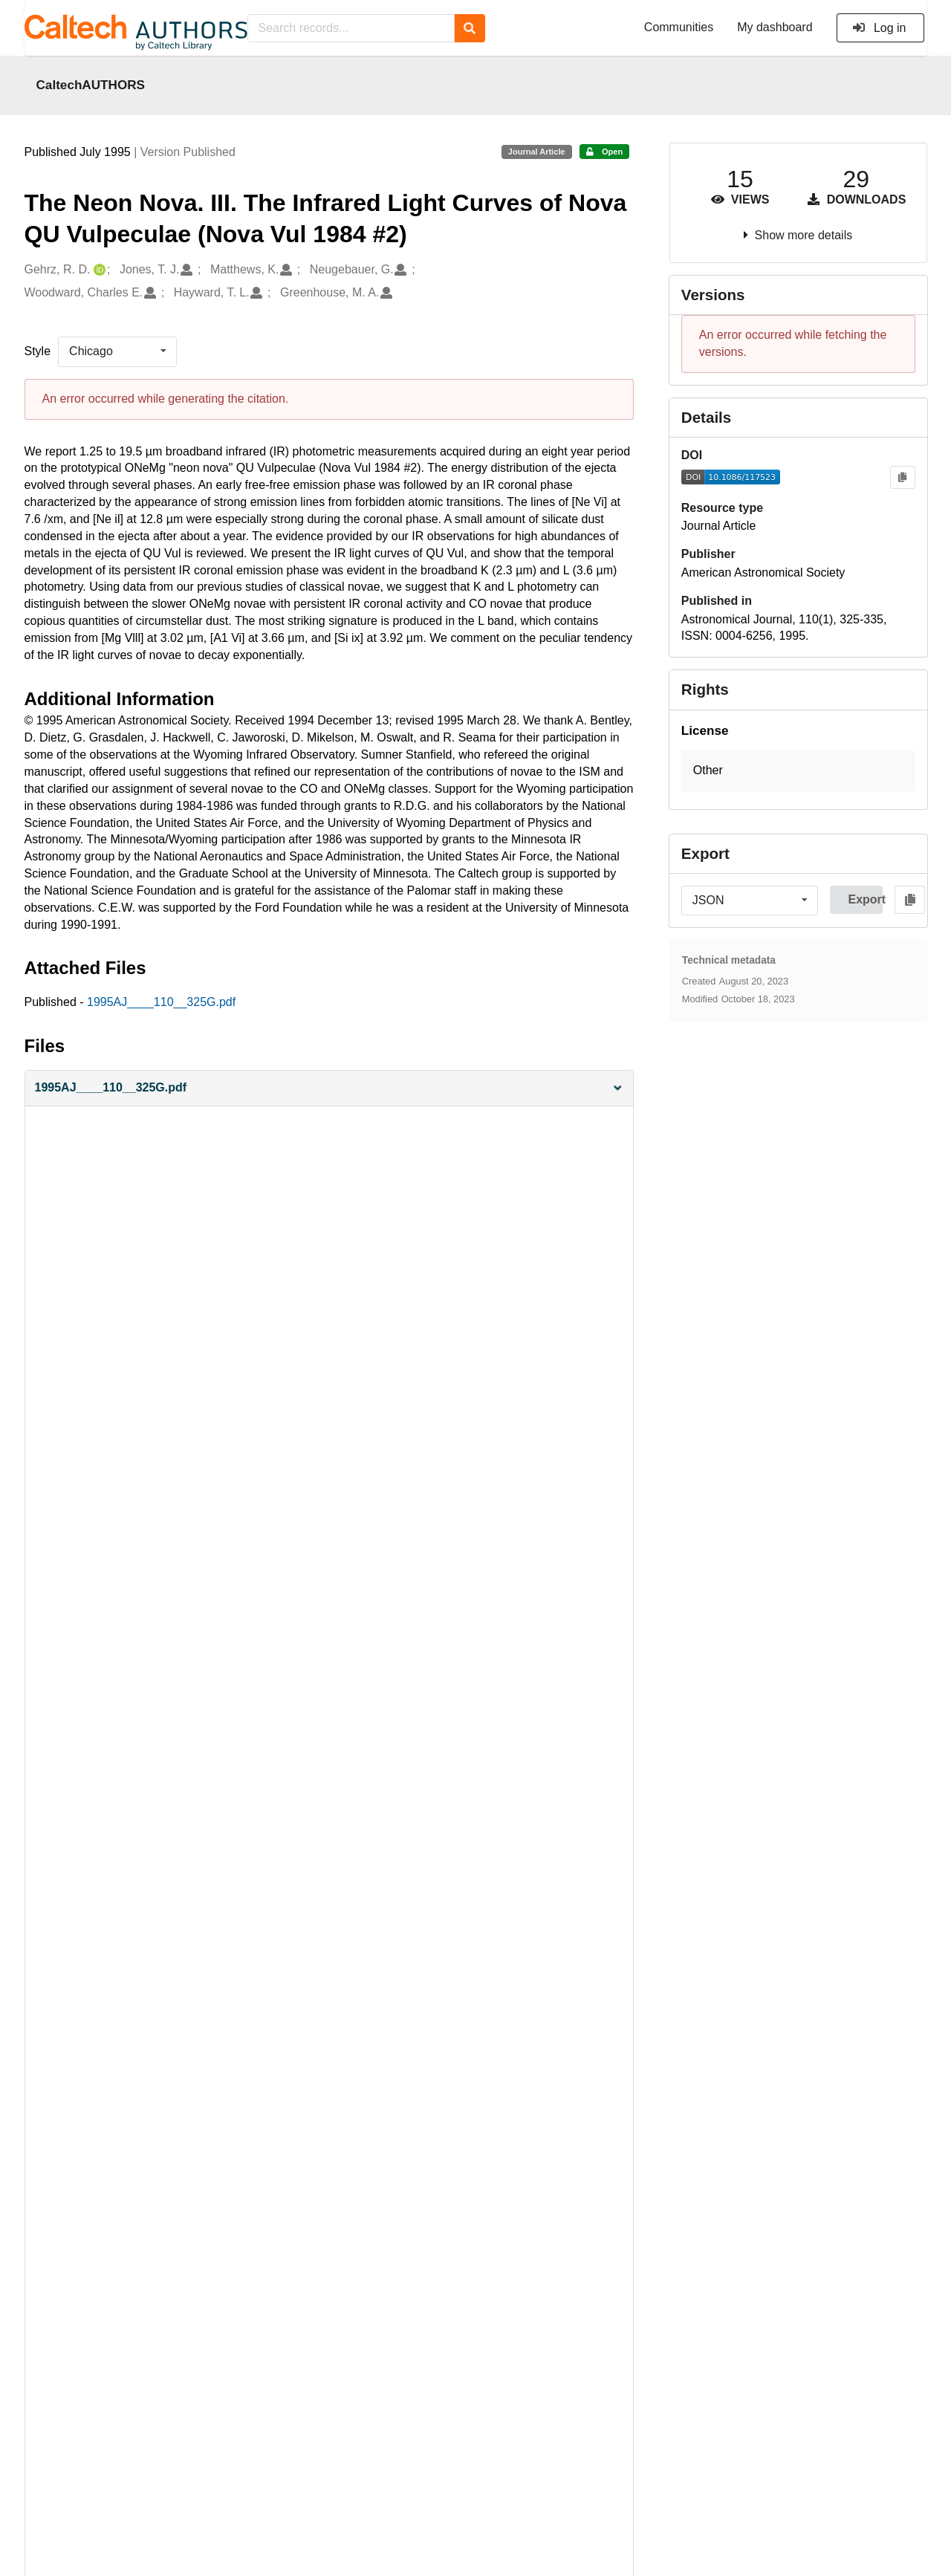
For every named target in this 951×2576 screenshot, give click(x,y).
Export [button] (865, 899)
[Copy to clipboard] (902, 477)
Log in (879, 28)
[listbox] (117, 351)
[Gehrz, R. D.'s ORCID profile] (98, 270)
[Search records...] (351, 28)
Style (38, 351)
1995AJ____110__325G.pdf (161, 1002)
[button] (329, 1088)
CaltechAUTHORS (91, 84)
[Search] (470, 28)
